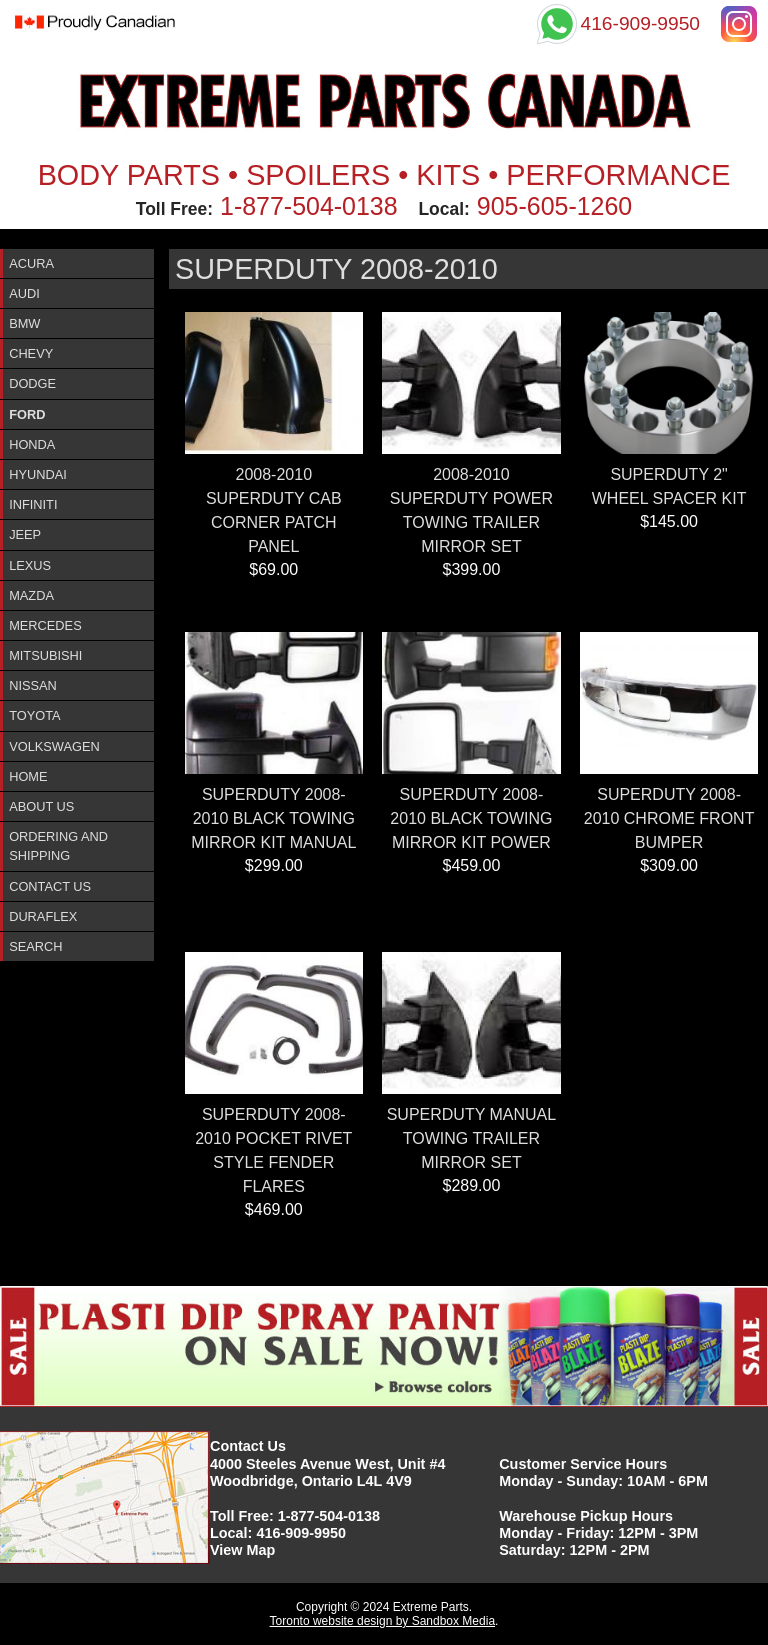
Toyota (34, 715)
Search (35, 946)
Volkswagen (54, 746)
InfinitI (33, 504)
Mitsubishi (45, 655)
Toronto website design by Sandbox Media (382, 1621)
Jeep (25, 534)
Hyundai (38, 474)
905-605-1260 (554, 206)
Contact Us (50, 886)
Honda (32, 444)
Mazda (31, 595)
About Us (41, 806)
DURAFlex (43, 916)
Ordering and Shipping (58, 846)
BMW (24, 323)
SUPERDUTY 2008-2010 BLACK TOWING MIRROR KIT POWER (471, 818)
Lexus (30, 565)
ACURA (31, 263)
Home (28, 776)
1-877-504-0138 (309, 206)
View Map (242, 1550)
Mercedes (45, 625)
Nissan (33, 685)
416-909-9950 (301, 1533)
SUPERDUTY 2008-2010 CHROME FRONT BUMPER (669, 818)
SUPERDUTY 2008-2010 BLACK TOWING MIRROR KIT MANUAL (273, 818)
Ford (27, 414)
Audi (24, 293)
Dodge (32, 383)
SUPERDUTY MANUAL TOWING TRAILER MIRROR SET (472, 1138)
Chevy (31, 353)
